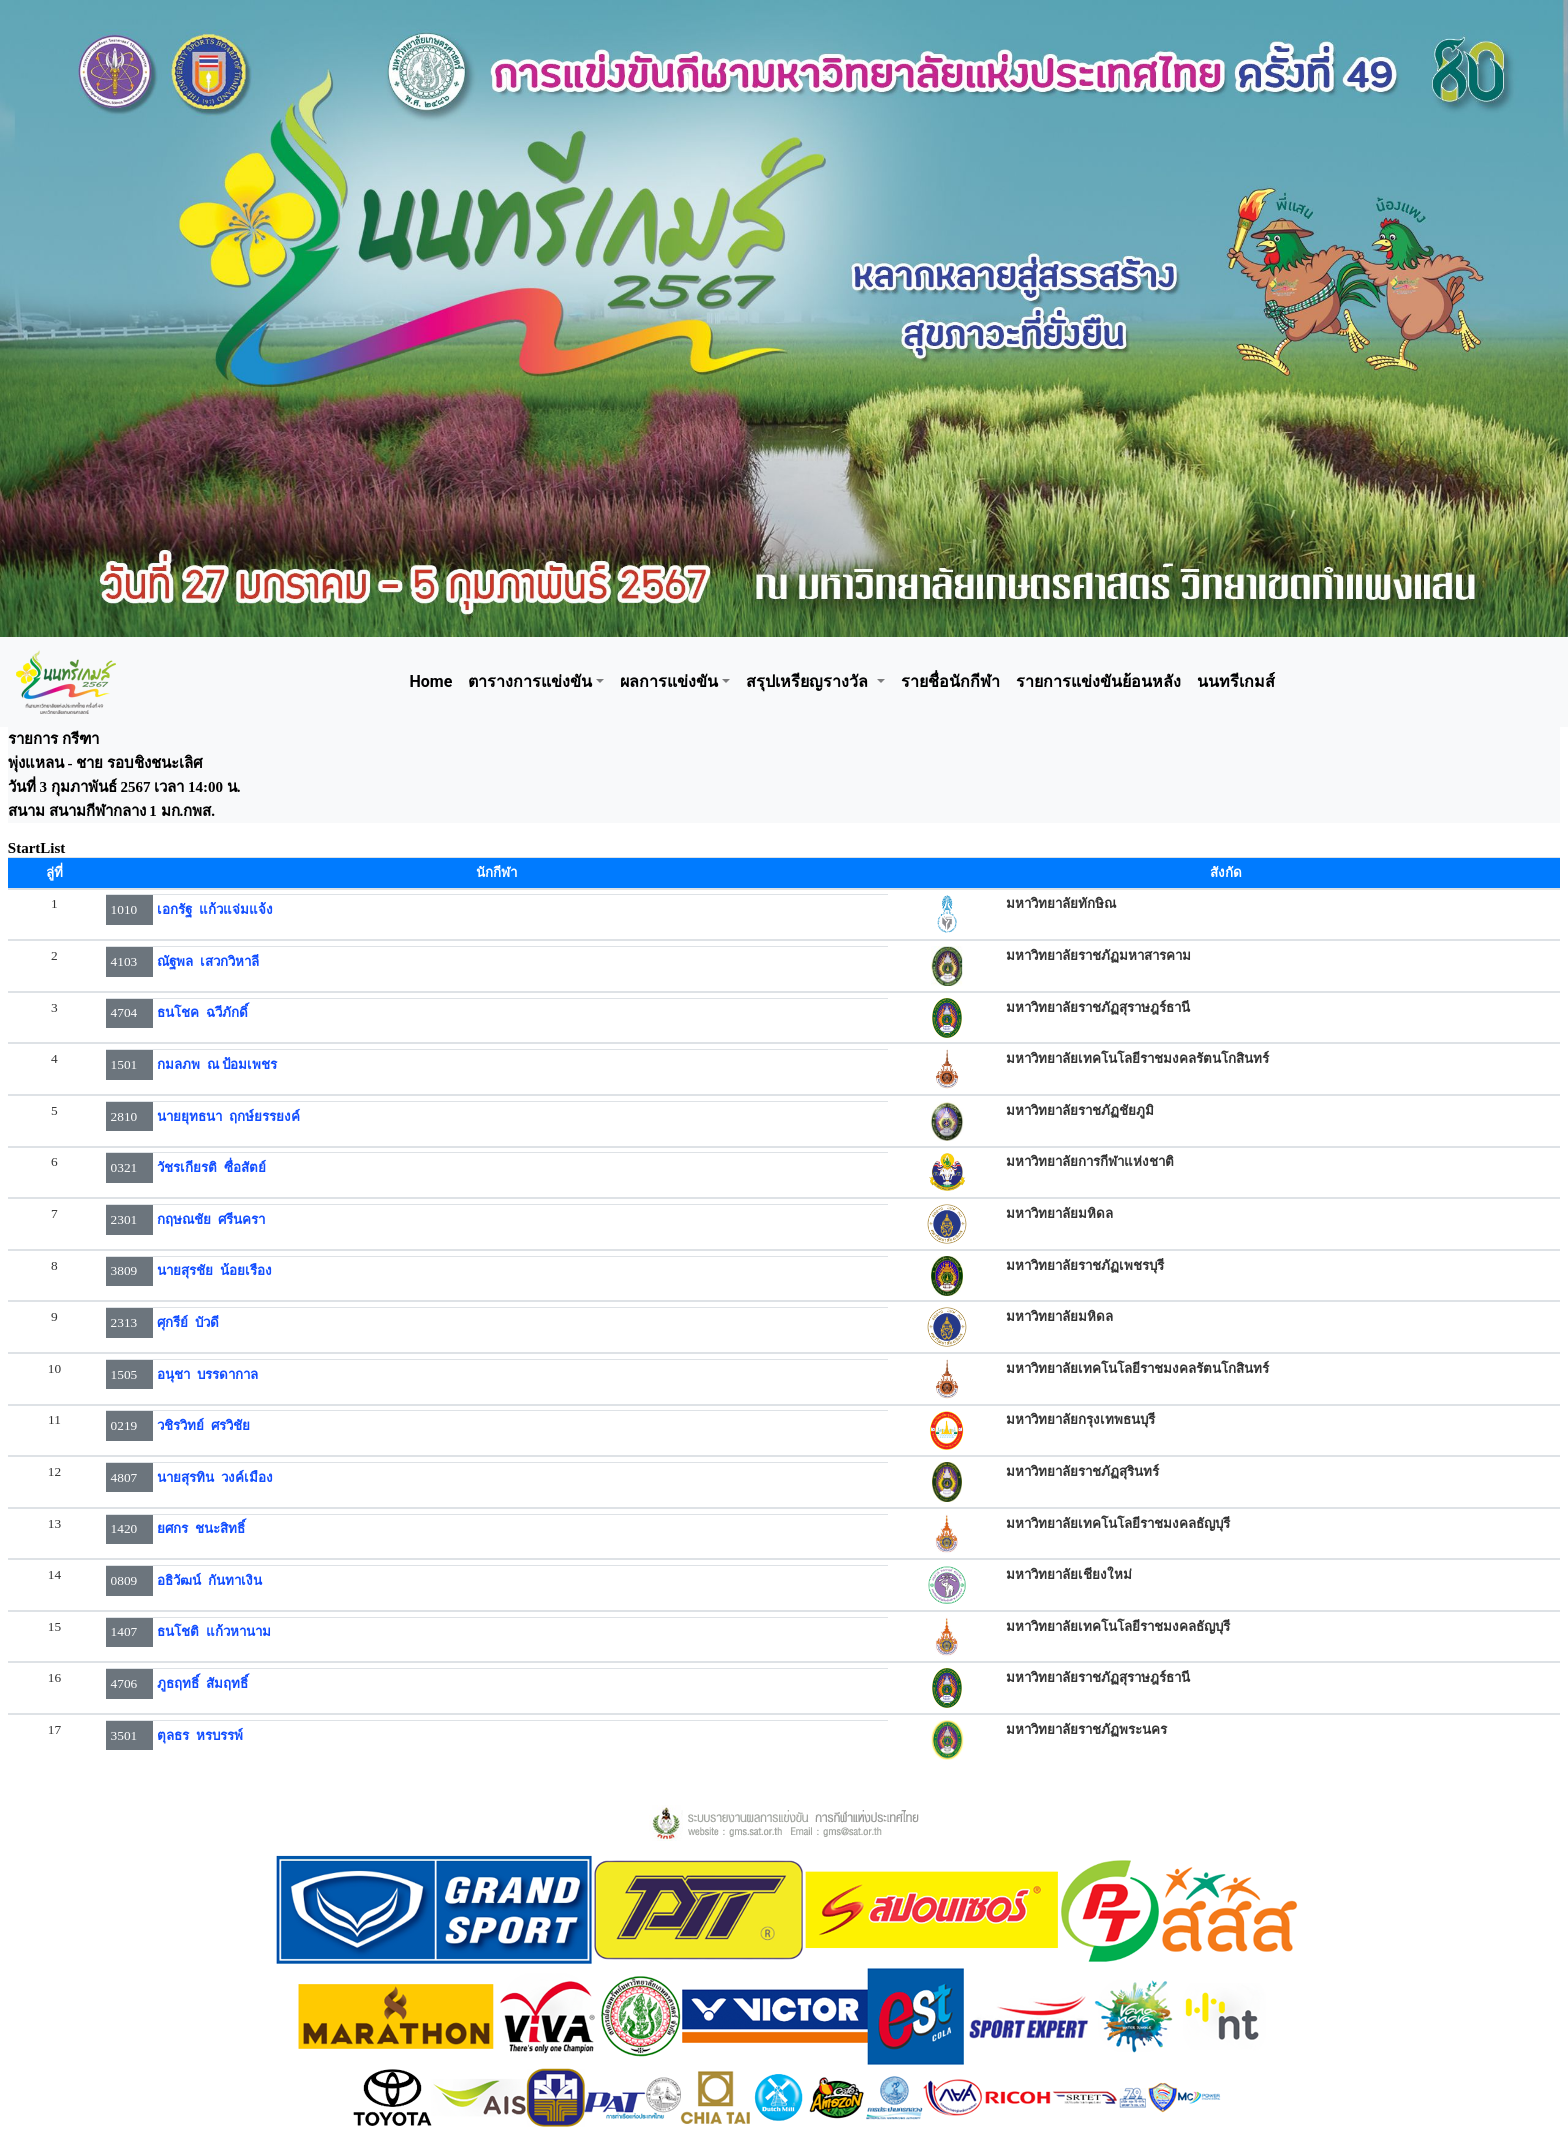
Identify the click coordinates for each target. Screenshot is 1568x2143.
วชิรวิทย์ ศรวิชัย (203, 1425)
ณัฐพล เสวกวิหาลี (208, 961)
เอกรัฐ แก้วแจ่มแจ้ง (215, 909)
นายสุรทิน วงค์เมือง (215, 1477)
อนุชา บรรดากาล (207, 1374)
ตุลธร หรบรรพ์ (200, 1735)
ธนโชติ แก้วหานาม (214, 1631)
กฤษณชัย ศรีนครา (211, 1219)
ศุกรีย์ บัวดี (188, 1322)
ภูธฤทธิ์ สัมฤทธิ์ (202, 1683)
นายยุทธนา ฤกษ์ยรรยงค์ (228, 1116)
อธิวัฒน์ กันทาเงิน (209, 1580)
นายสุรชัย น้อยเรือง (214, 1270)
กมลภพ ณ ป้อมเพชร (217, 1064)
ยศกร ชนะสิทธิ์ (201, 1528)
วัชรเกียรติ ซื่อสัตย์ (211, 1167)
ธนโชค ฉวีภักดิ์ (202, 1012)
